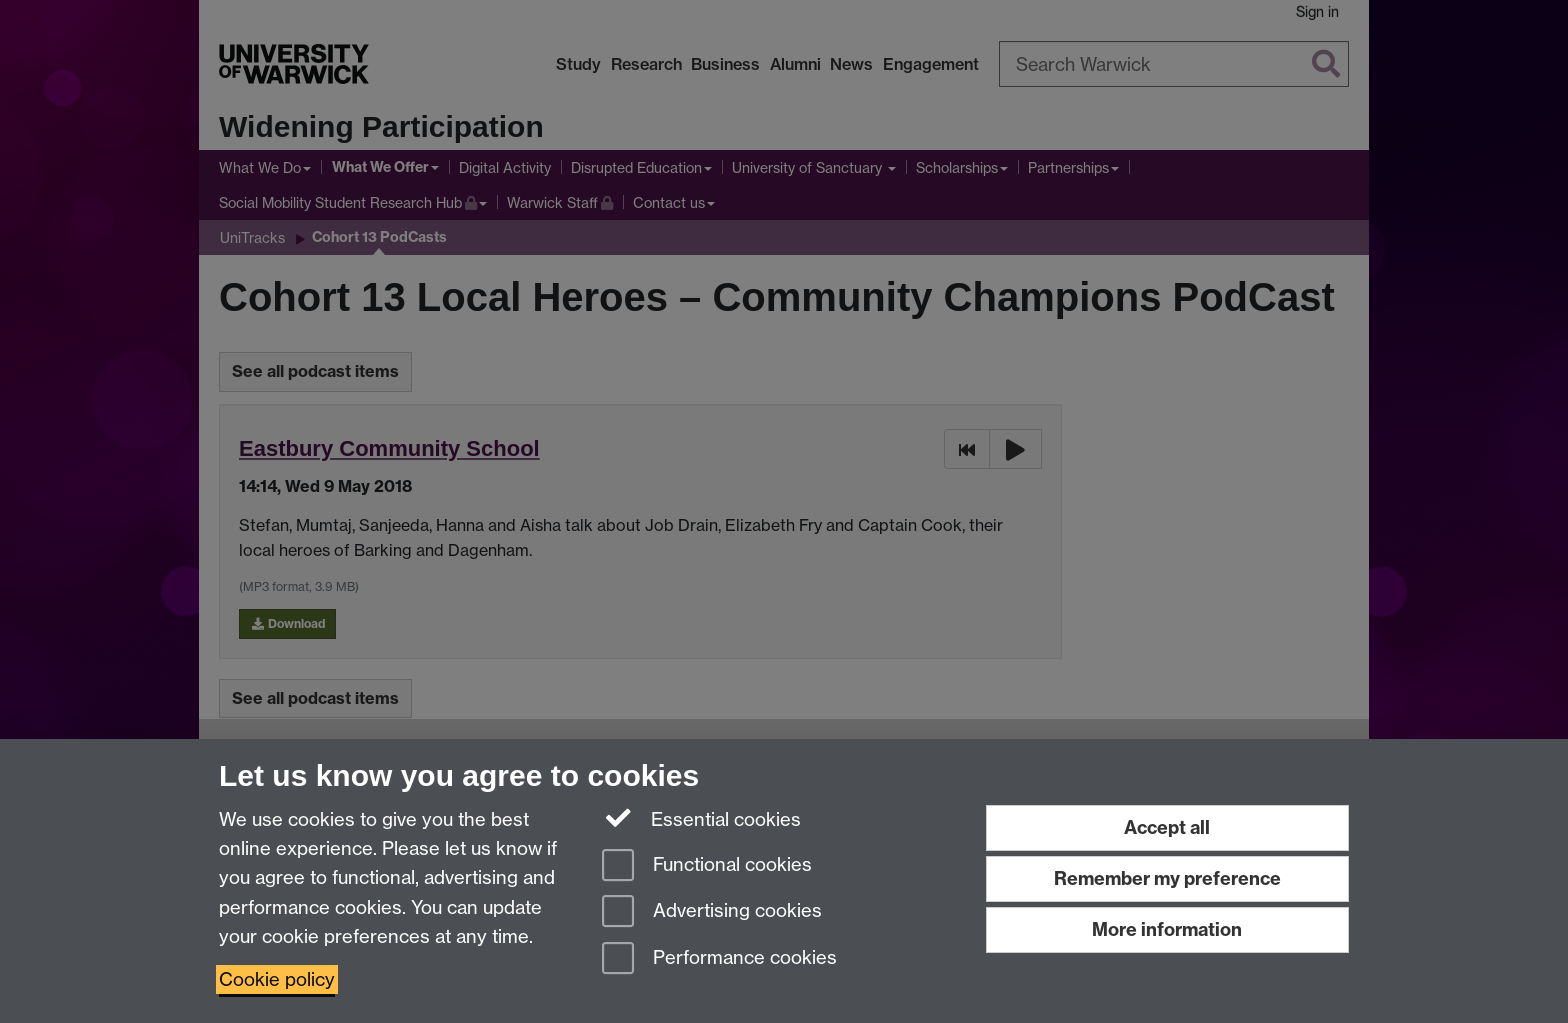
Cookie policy (277, 979)
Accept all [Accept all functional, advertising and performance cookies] (1167, 827)
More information (1167, 929)
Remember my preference (1167, 878)
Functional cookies (707, 866)
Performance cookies (719, 959)
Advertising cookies (712, 912)
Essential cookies (701, 818)
